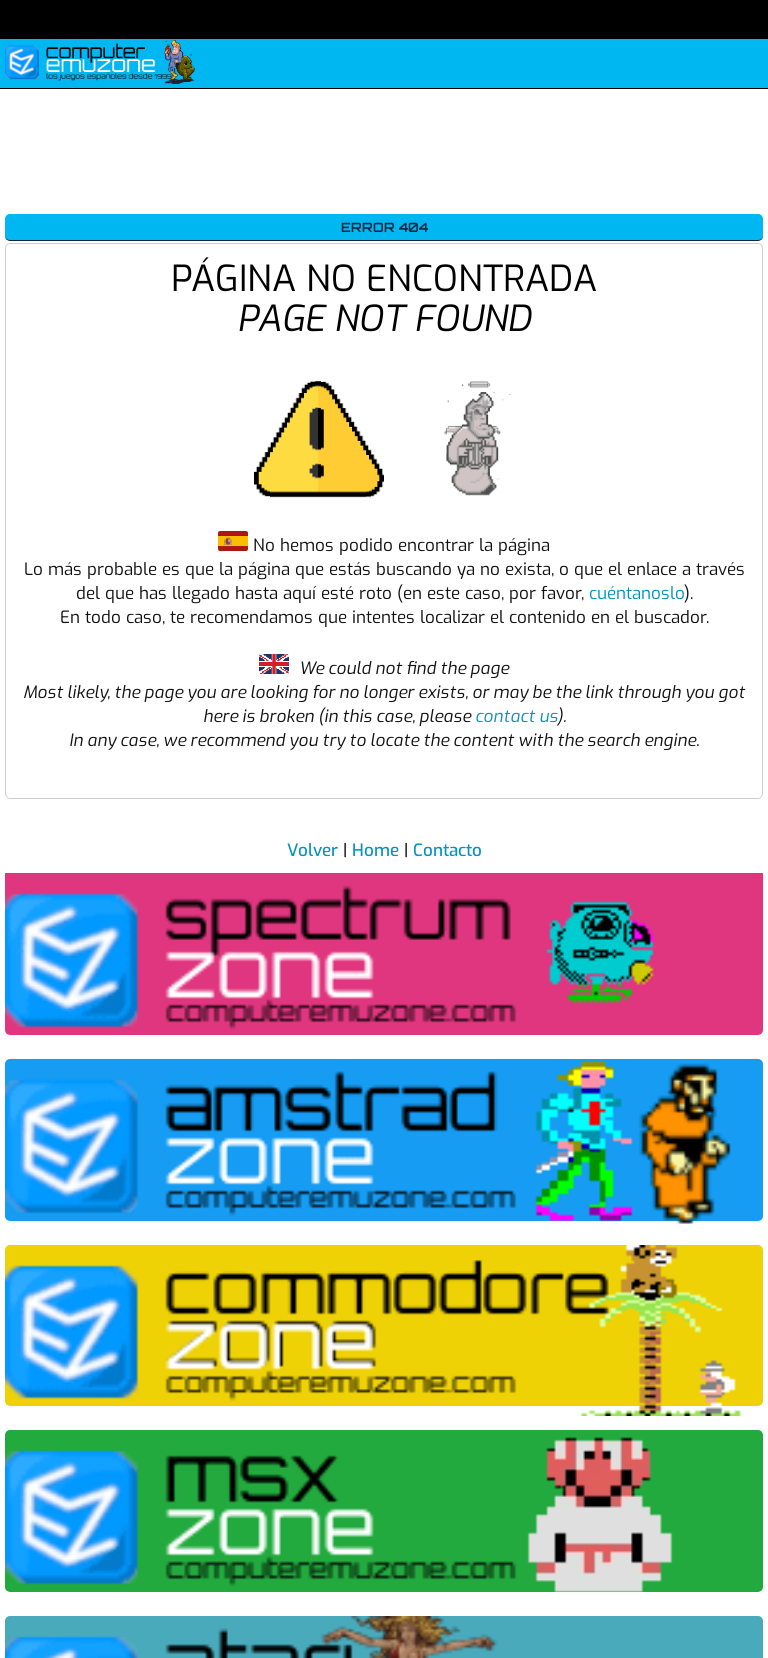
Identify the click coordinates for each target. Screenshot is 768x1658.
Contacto (447, 850)
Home (375, 850)
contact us (516, 716)
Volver (312, 850)
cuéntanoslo (636, 593)
